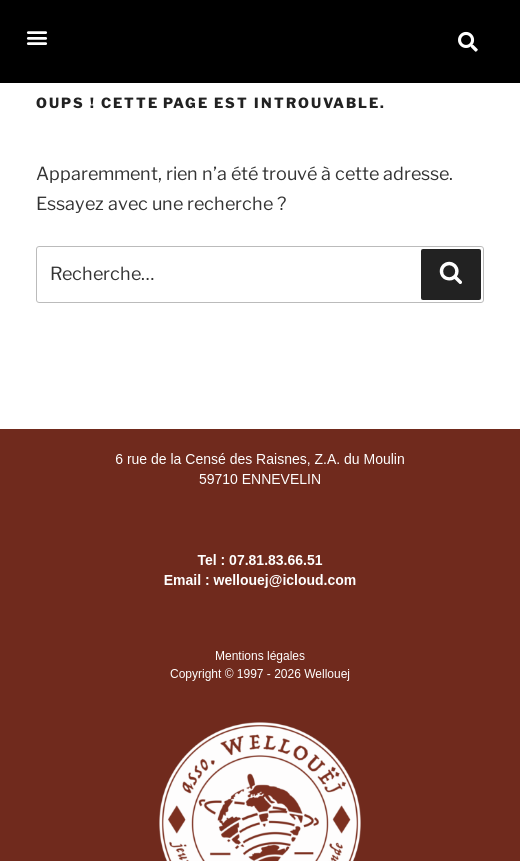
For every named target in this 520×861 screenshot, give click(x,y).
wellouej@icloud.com (285, 580)
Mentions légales (260, 656)
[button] (36, 36)
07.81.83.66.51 (275, 560)
